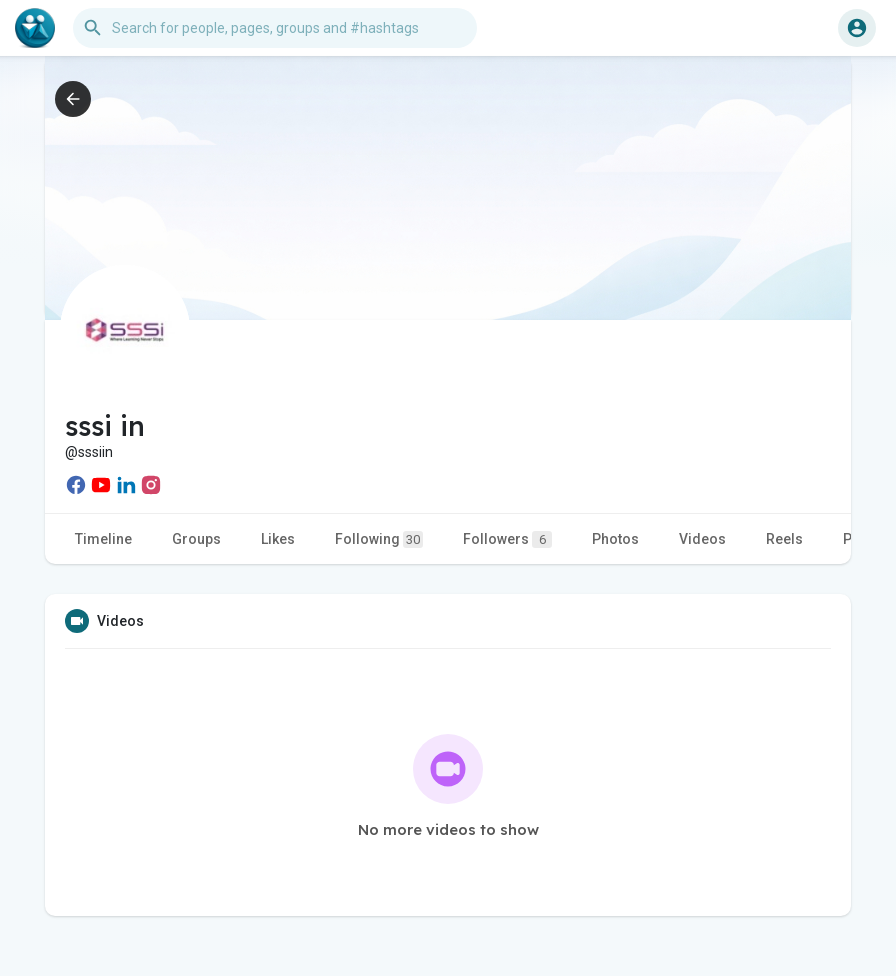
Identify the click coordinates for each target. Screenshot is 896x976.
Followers (507, 539)
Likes (278, 539)
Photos (615, 539)
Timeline (103, 539)
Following (379, 539)
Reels (784, 539)
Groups (196, 539)
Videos (702, 539)
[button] (275, 28)
